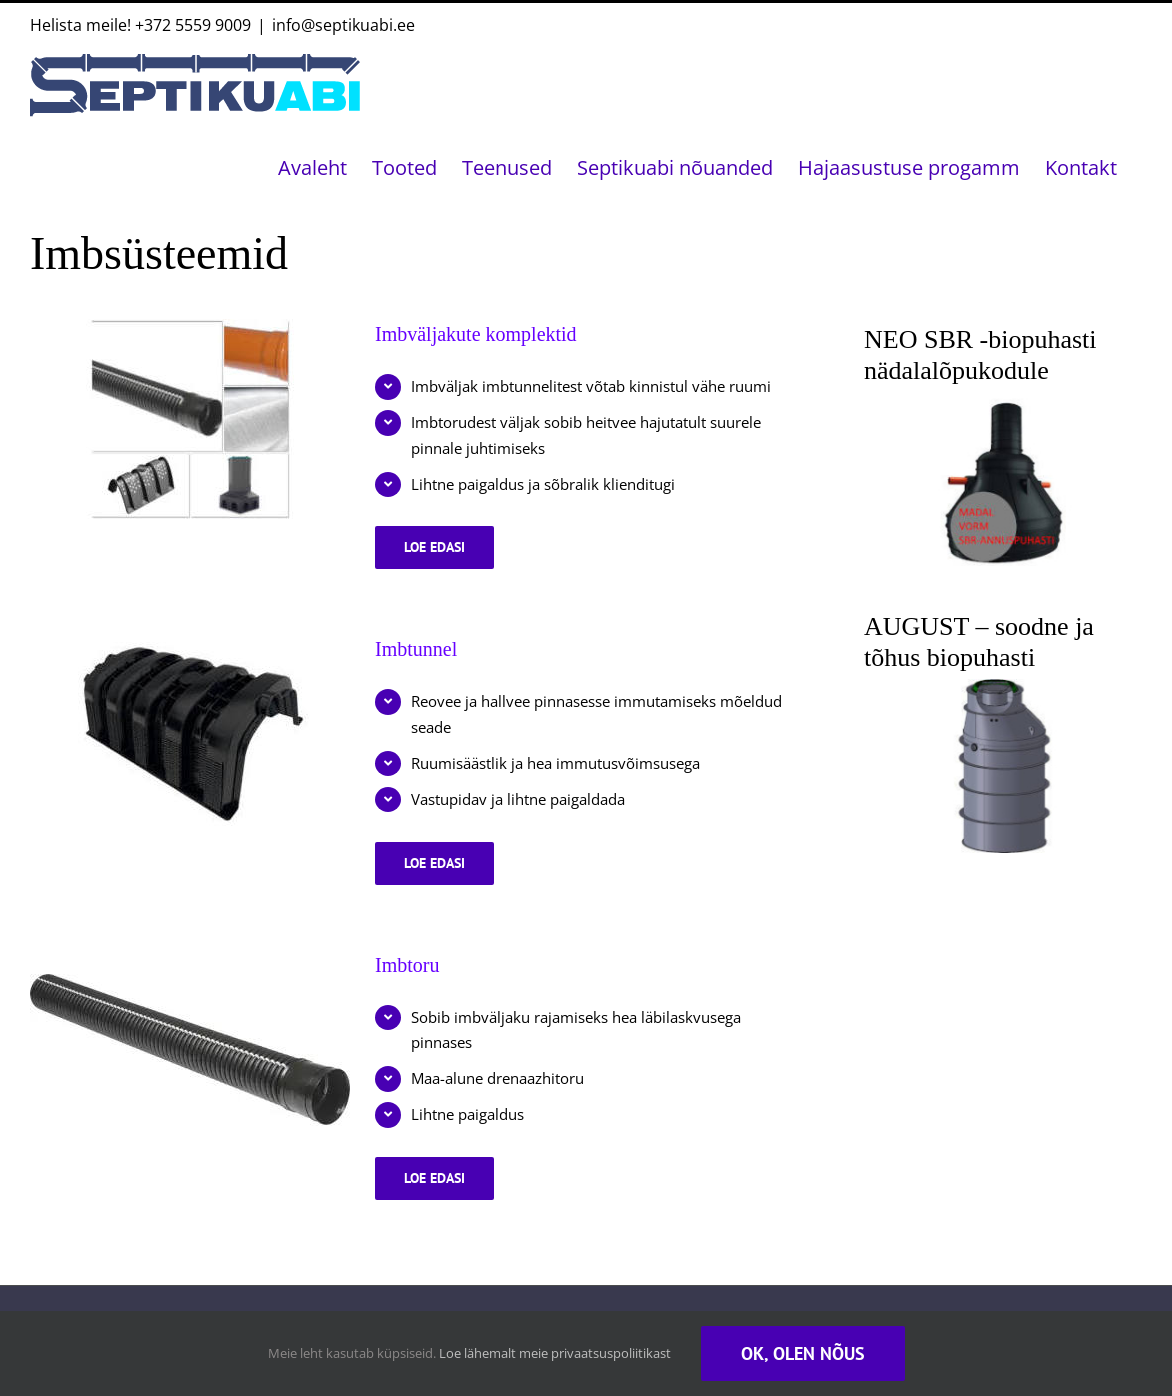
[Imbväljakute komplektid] (190, 419)
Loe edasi (449, 553)
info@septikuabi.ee (343, 25)
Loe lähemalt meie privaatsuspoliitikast (555, 1353)
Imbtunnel (416, 649)
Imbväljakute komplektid (476, 334)
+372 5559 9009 (193, 25)
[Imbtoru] (190, 1050)
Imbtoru (407, 965)
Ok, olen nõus (803, 1353)
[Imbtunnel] (190, 734)
